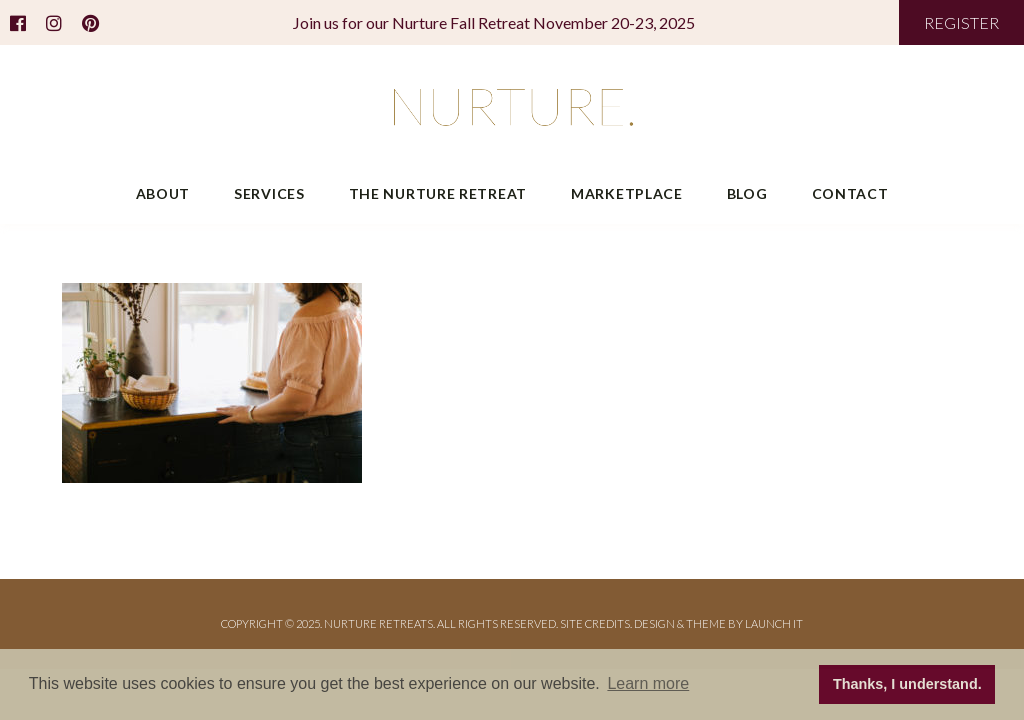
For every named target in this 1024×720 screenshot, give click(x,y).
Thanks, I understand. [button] (907, 684)
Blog (747, 193)
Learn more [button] (648, 683)
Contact (850, 193)
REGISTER (961, 22)
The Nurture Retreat (438, 193)
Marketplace (627, 193)
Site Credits (595, 623)
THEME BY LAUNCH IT (744, 623)
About (163, 193)
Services (269, 193)
